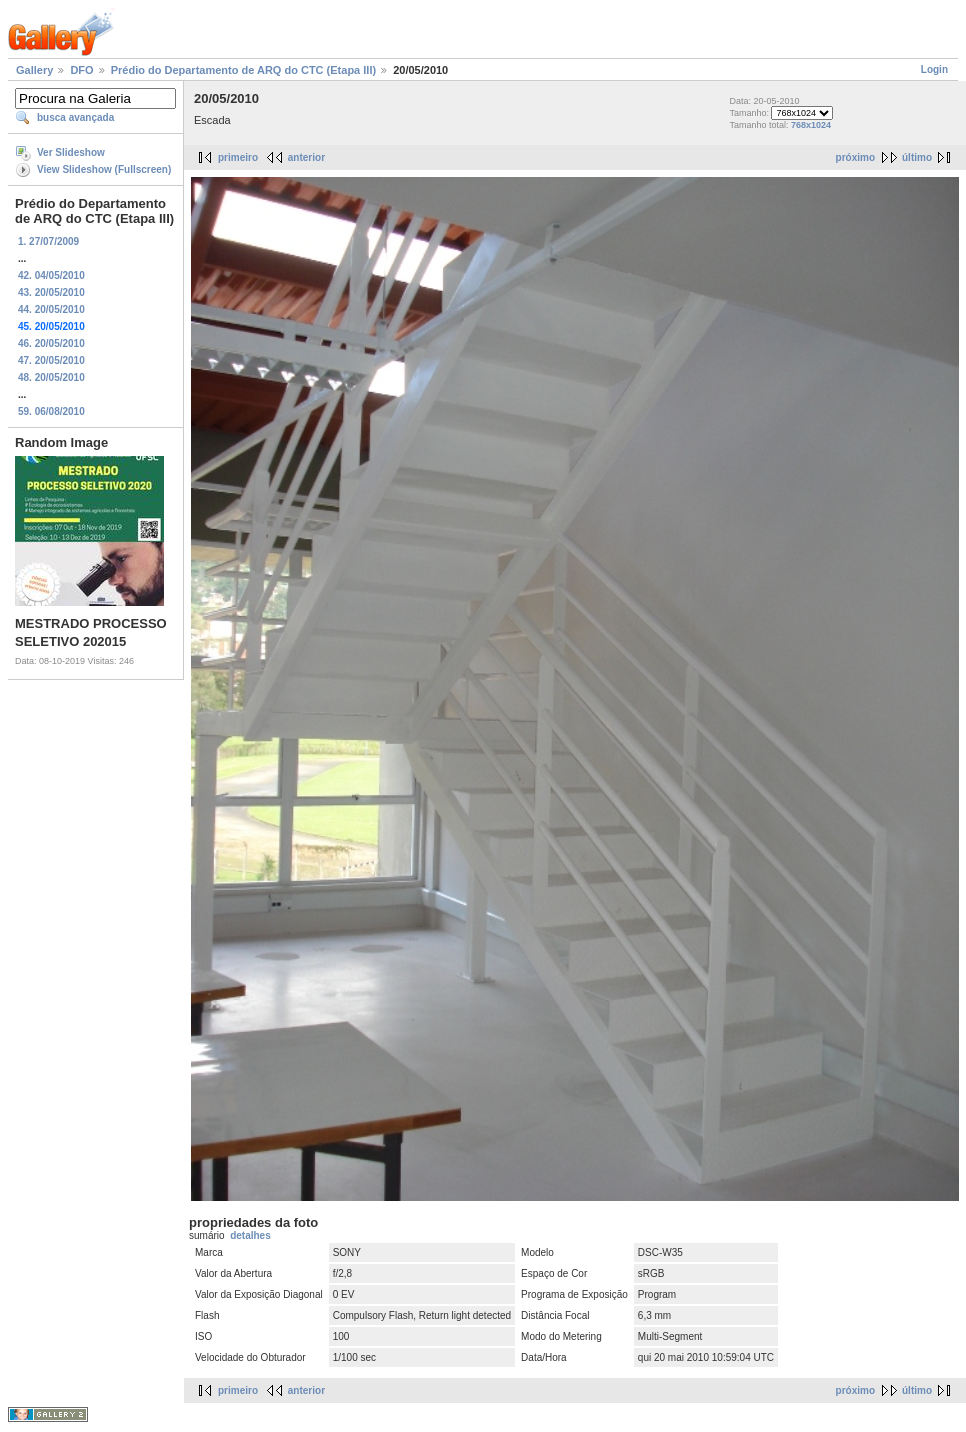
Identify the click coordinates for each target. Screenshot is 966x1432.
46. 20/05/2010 (51, 343)
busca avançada (75, 117)
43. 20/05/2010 (51, 292)
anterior (306, 157)
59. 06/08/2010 (51, 411)
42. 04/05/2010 (51, 275)
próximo (855, 157)
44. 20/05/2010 (51, 309)
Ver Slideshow (71, 152)
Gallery (34, 70)
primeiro (238, 157)
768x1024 (811, 125)
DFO (81, 70)
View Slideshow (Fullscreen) (104, 169)
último (917, 157)
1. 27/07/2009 (48, 241)
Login (934, 69)
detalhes (250, 1235)
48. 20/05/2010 (51, 377)
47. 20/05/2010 (51, 360)
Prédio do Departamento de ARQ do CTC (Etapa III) (243, 70)
